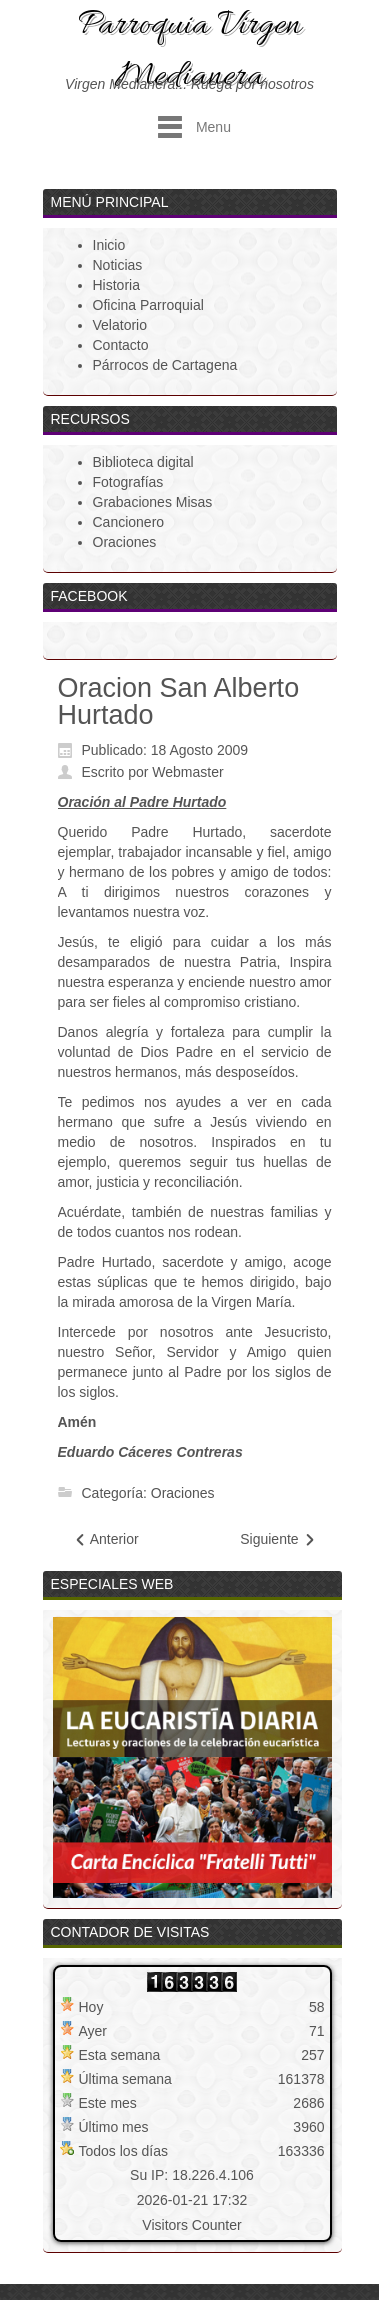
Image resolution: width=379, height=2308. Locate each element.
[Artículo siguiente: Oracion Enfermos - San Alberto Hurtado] (278, 1539)
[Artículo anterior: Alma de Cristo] (106, 1539)
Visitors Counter (191, 2225)
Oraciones (183, 1493)
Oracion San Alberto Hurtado (179, 701)
